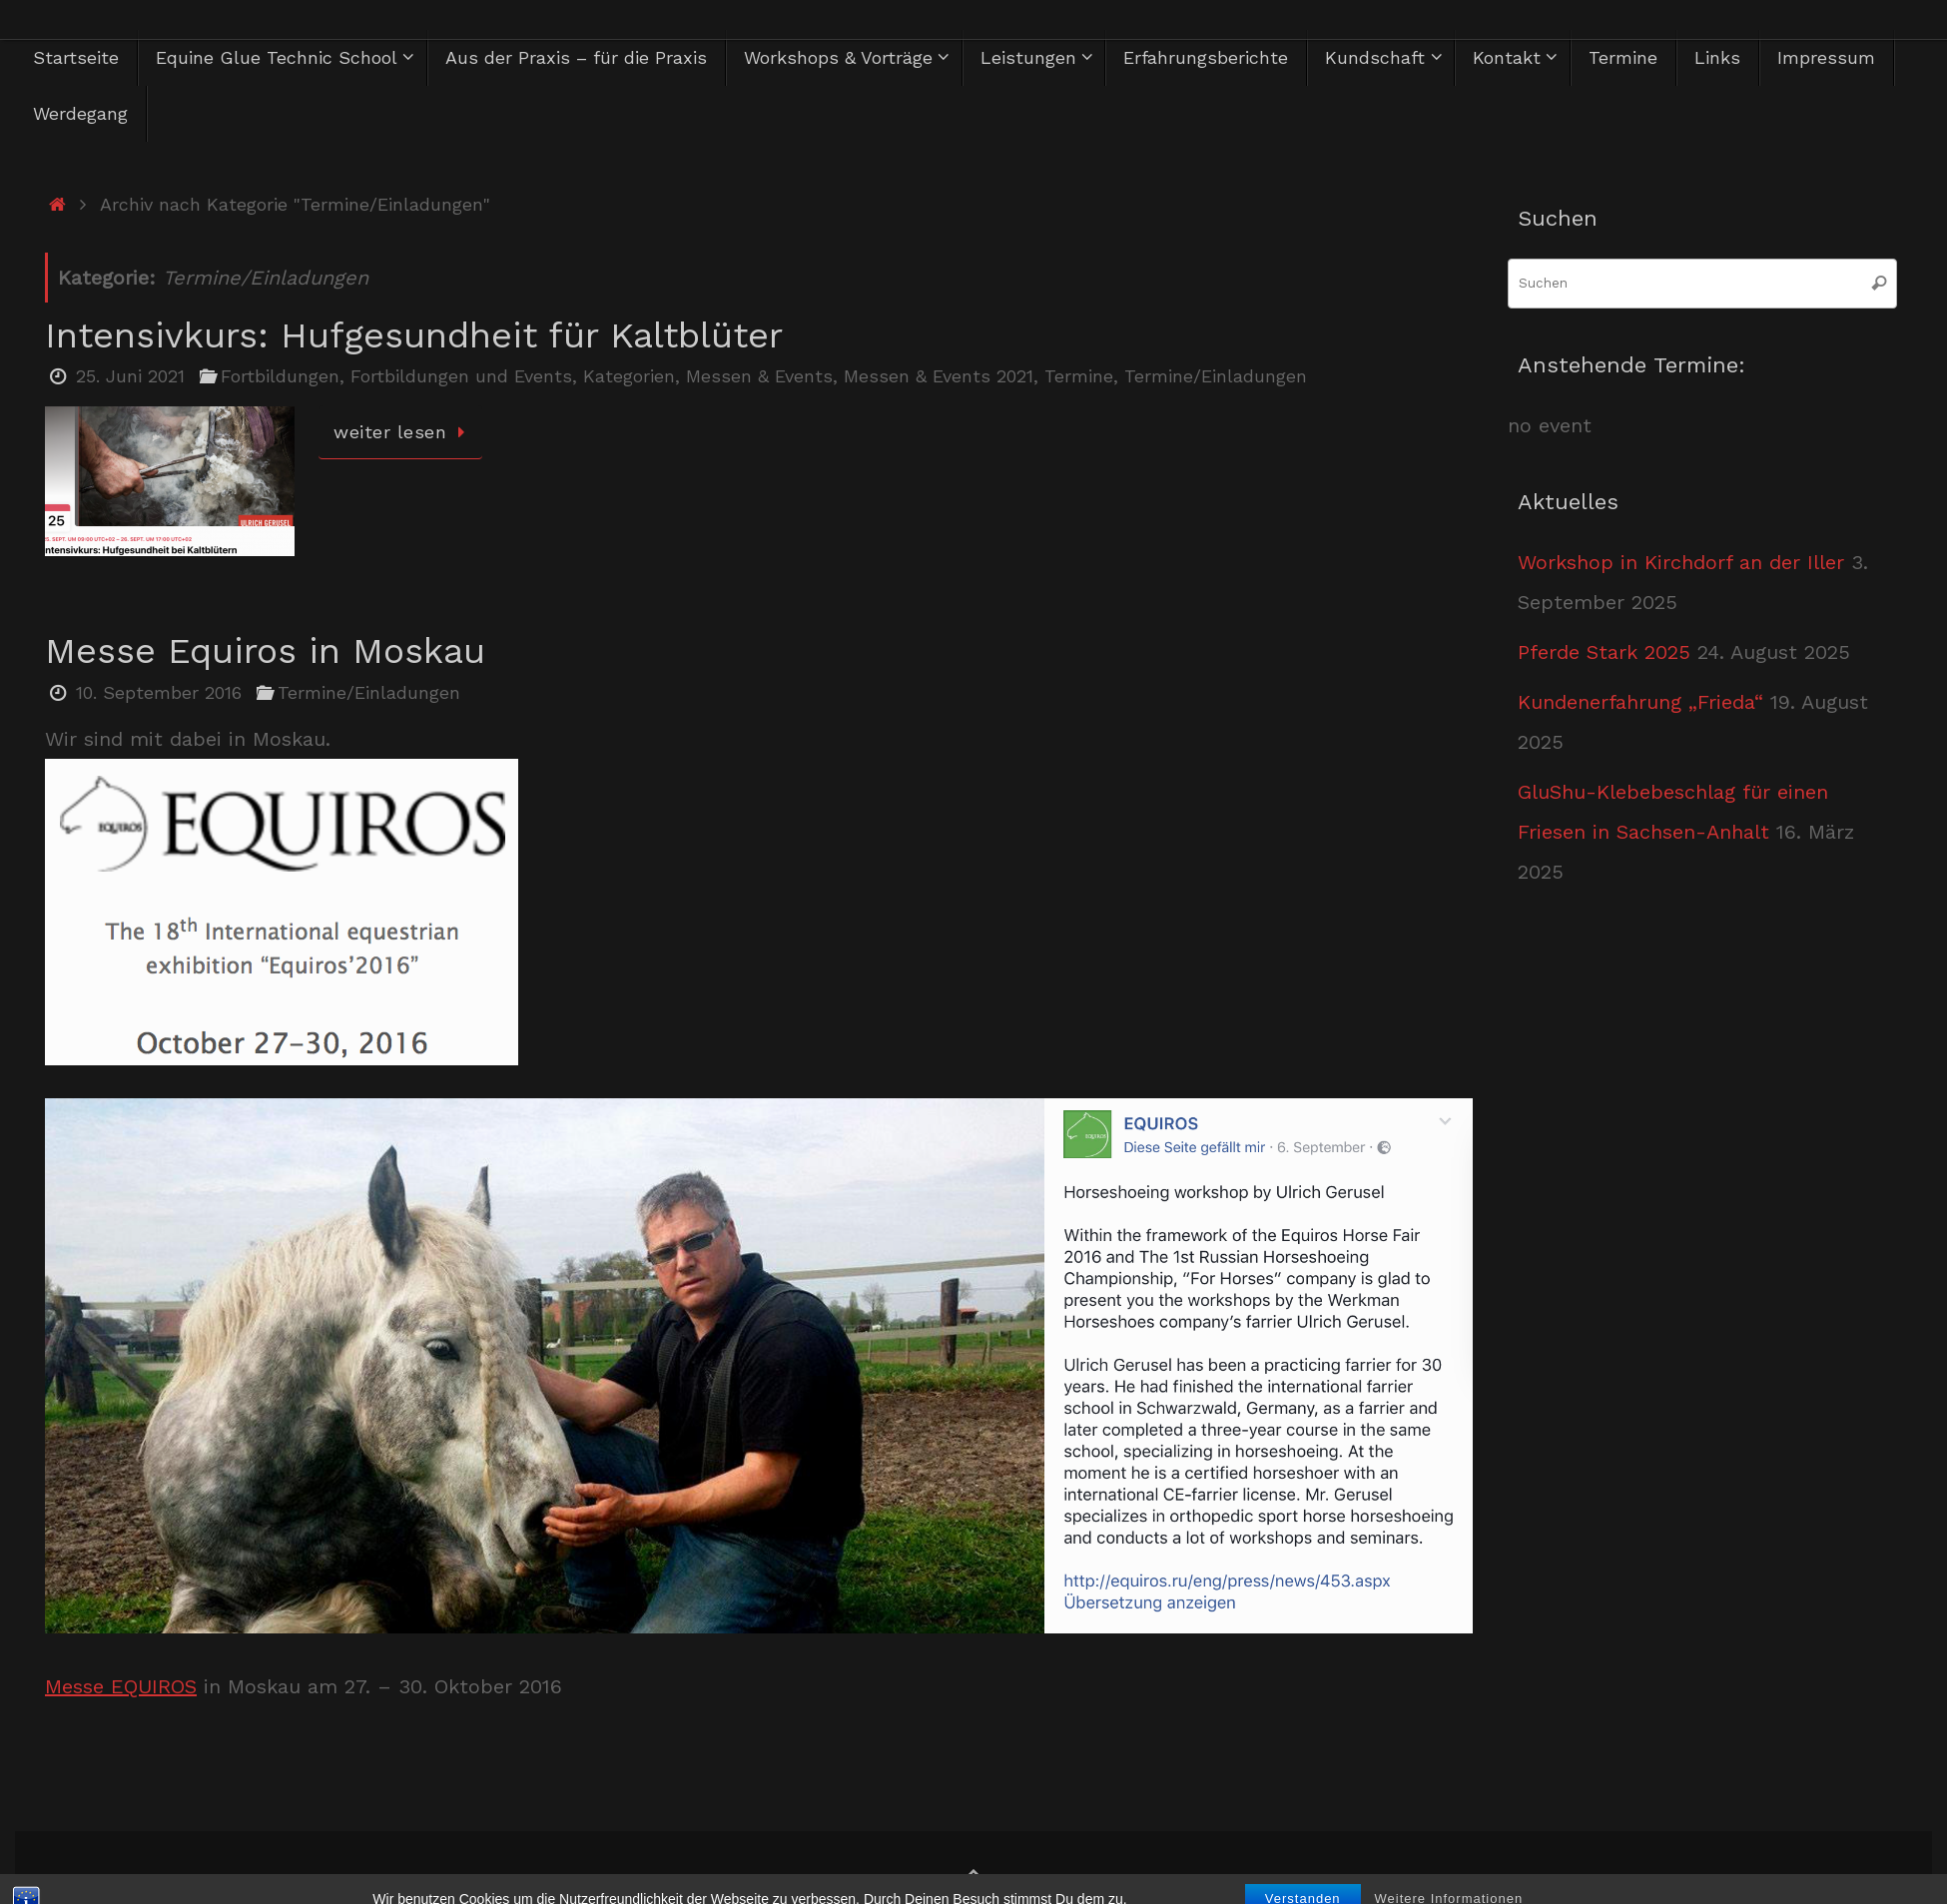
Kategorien (629, 375)
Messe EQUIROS (121, 1686)
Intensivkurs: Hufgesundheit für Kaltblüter (414, 335)
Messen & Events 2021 (938, 375)
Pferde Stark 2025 (1604, 652)
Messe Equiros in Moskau (265, 651)
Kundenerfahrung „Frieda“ (1640, 702)
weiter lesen (403, 431)
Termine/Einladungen (1215, 375)
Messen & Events (759, 375)
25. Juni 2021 (130, 375)
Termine (1078, 375)
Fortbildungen (280, 375)
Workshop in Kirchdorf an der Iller (1681, 562)
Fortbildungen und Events (461, 375)
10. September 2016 (159, 692)
